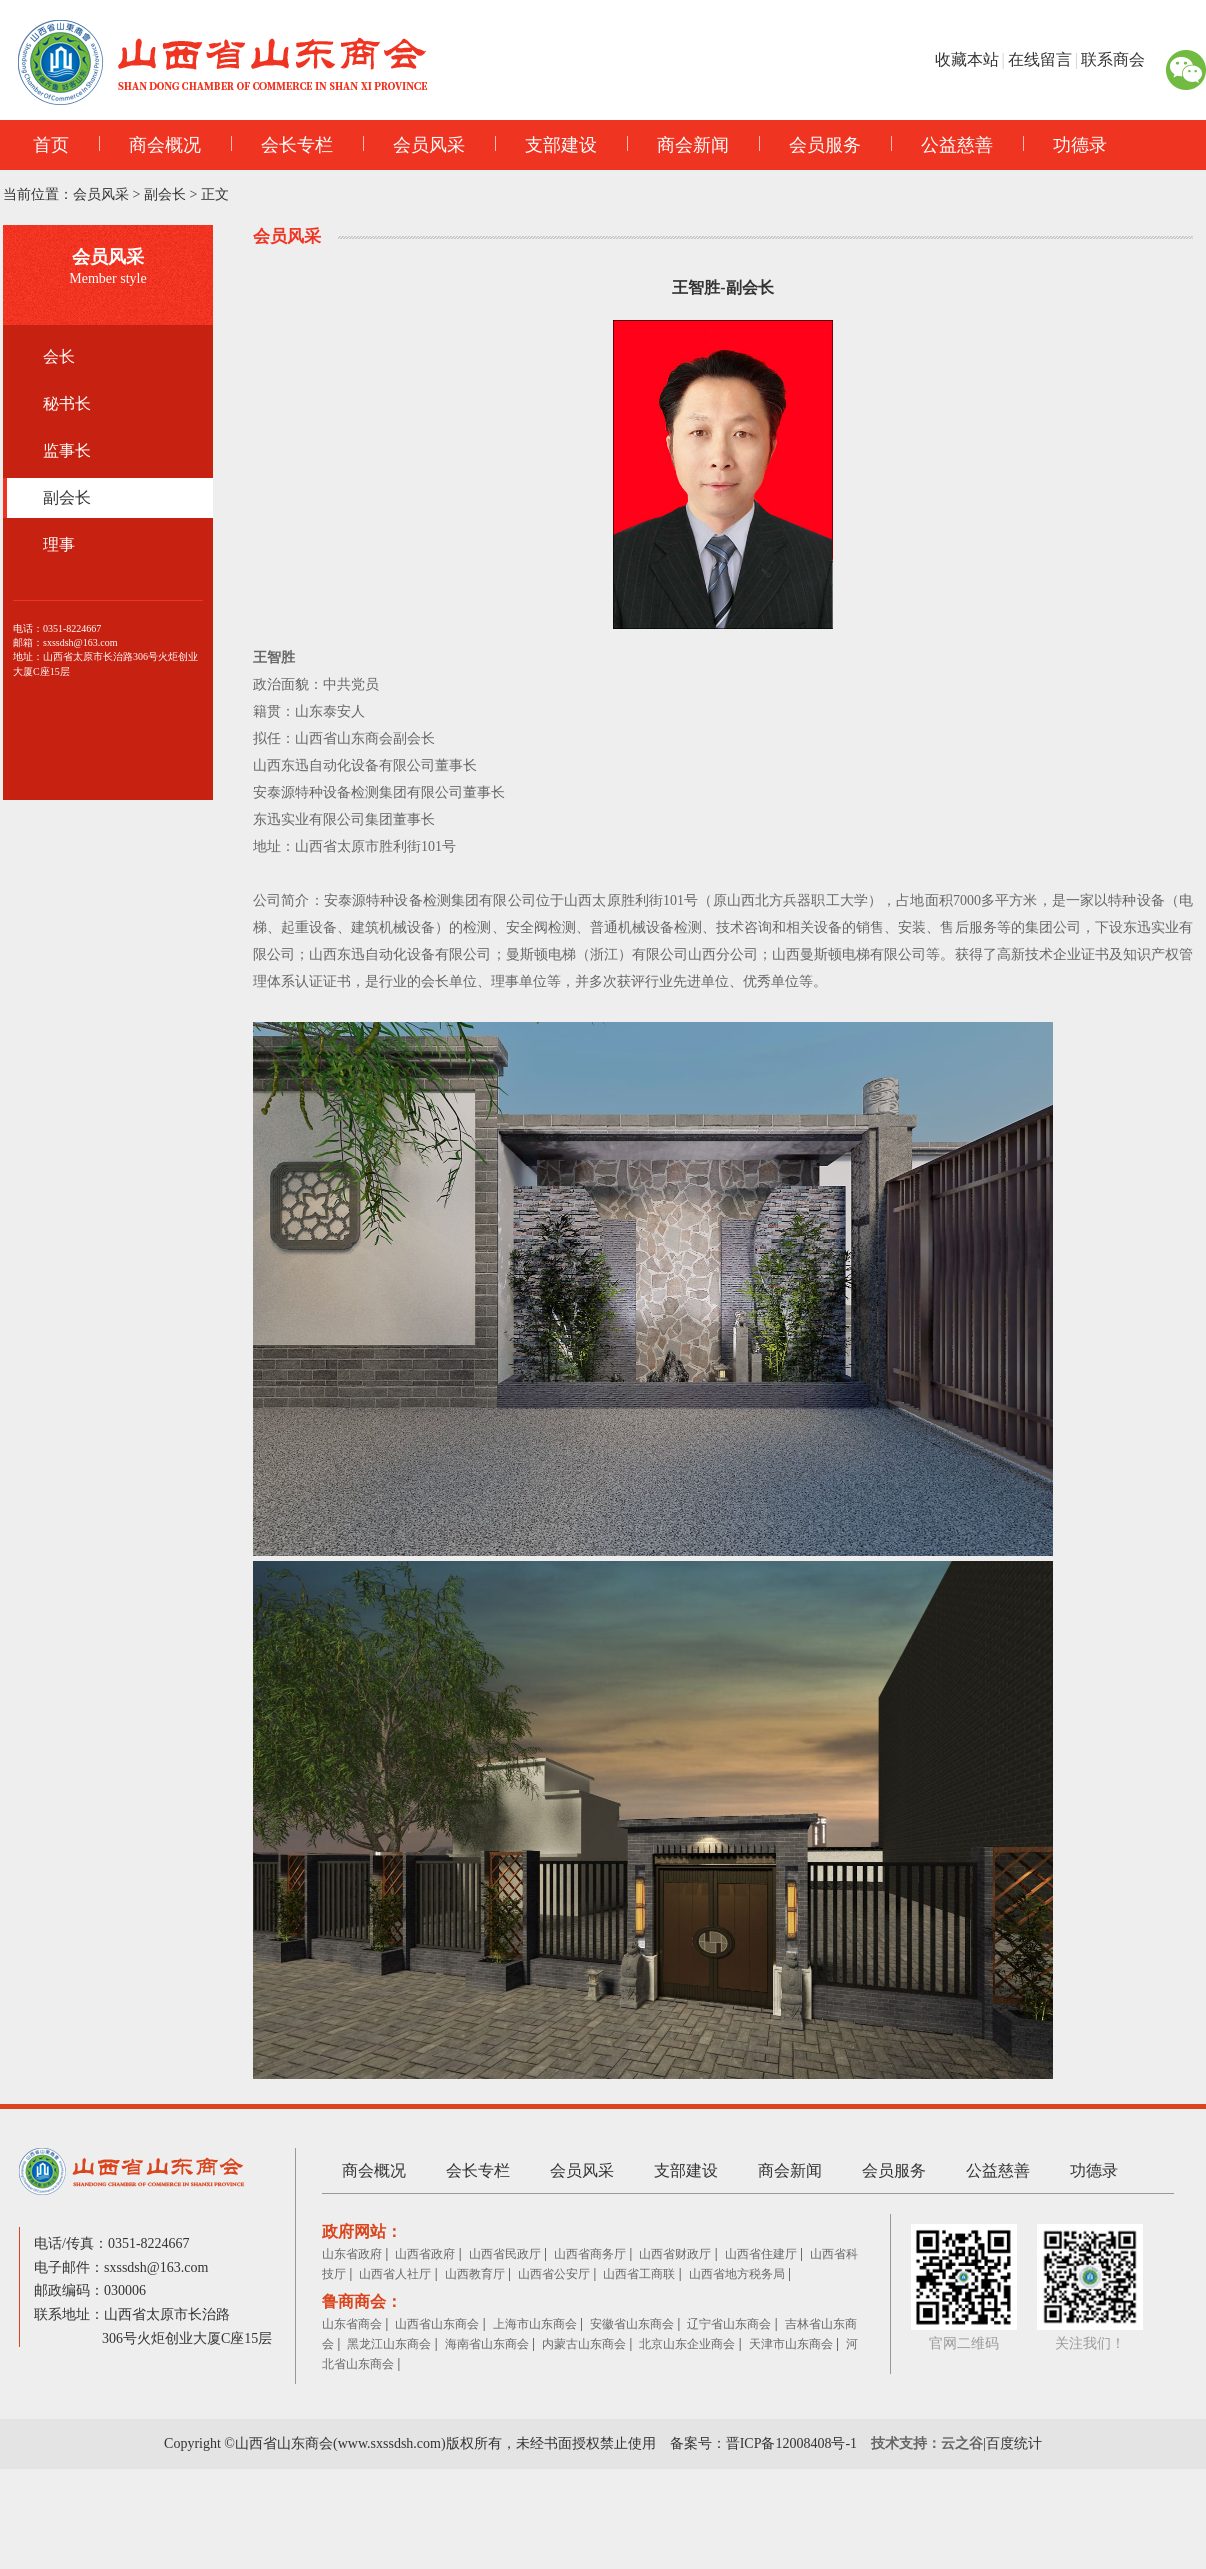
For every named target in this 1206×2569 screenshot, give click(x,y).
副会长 (165, 194)
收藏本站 (967, 59)
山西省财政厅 (675, 2254)
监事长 (67, 450)
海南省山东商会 (487, 2344)
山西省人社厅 (395, 2274)
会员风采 (414, 145)
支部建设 (546, 145)
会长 (59, 356)
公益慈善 (942, 145)
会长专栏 (282, 145)
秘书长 (67, 403)
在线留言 (1040, 59)
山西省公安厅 (554, 2274)
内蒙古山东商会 (584, 2344)
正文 (215, 194)
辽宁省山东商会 (729, 2324)
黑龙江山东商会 (389, 2344)
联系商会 (1113, 59)
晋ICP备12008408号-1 (791, 2443)
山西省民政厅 (505, 2254)
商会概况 (150, 145)
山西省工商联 (639, 2274)
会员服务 (810, 145)
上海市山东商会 (535, 2324)
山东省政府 (352, 2254)
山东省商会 (352, 2324)
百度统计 (1014, 2443)
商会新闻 (678, 145)
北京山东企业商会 (687, 2344)
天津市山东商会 (791, 2344)
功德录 (1065, 145)
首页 (51, 145)
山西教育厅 (475, 2274)
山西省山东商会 (437, 2324)
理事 (59, 544)
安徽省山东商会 (632, 2324)
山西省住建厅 (761, 2254)
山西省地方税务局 (737, 2274)
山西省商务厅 (590, 2254)
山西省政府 (425, 2254)
